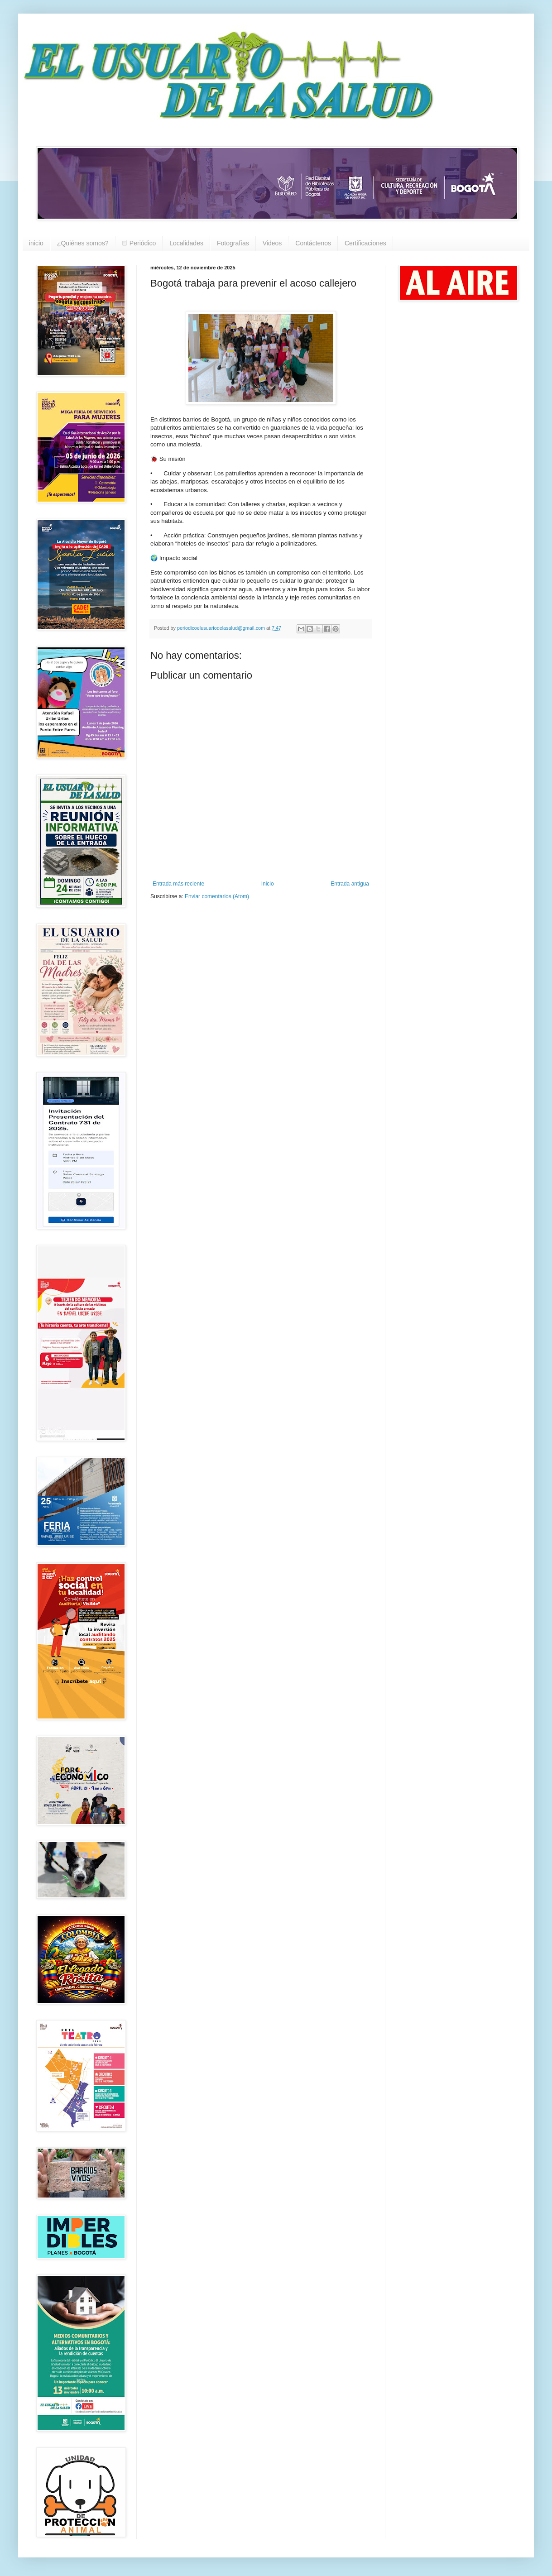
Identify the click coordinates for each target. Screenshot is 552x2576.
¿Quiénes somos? (83, 243)
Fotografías (233, 243)
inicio (36, 243)
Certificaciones (365, 243)
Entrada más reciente (178, 884)
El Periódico (139, 243)
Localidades (186, 243)
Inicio (267, 884)
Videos (272, 243)
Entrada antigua (350, 884)
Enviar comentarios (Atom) (217, 896)
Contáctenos (313, 243)
